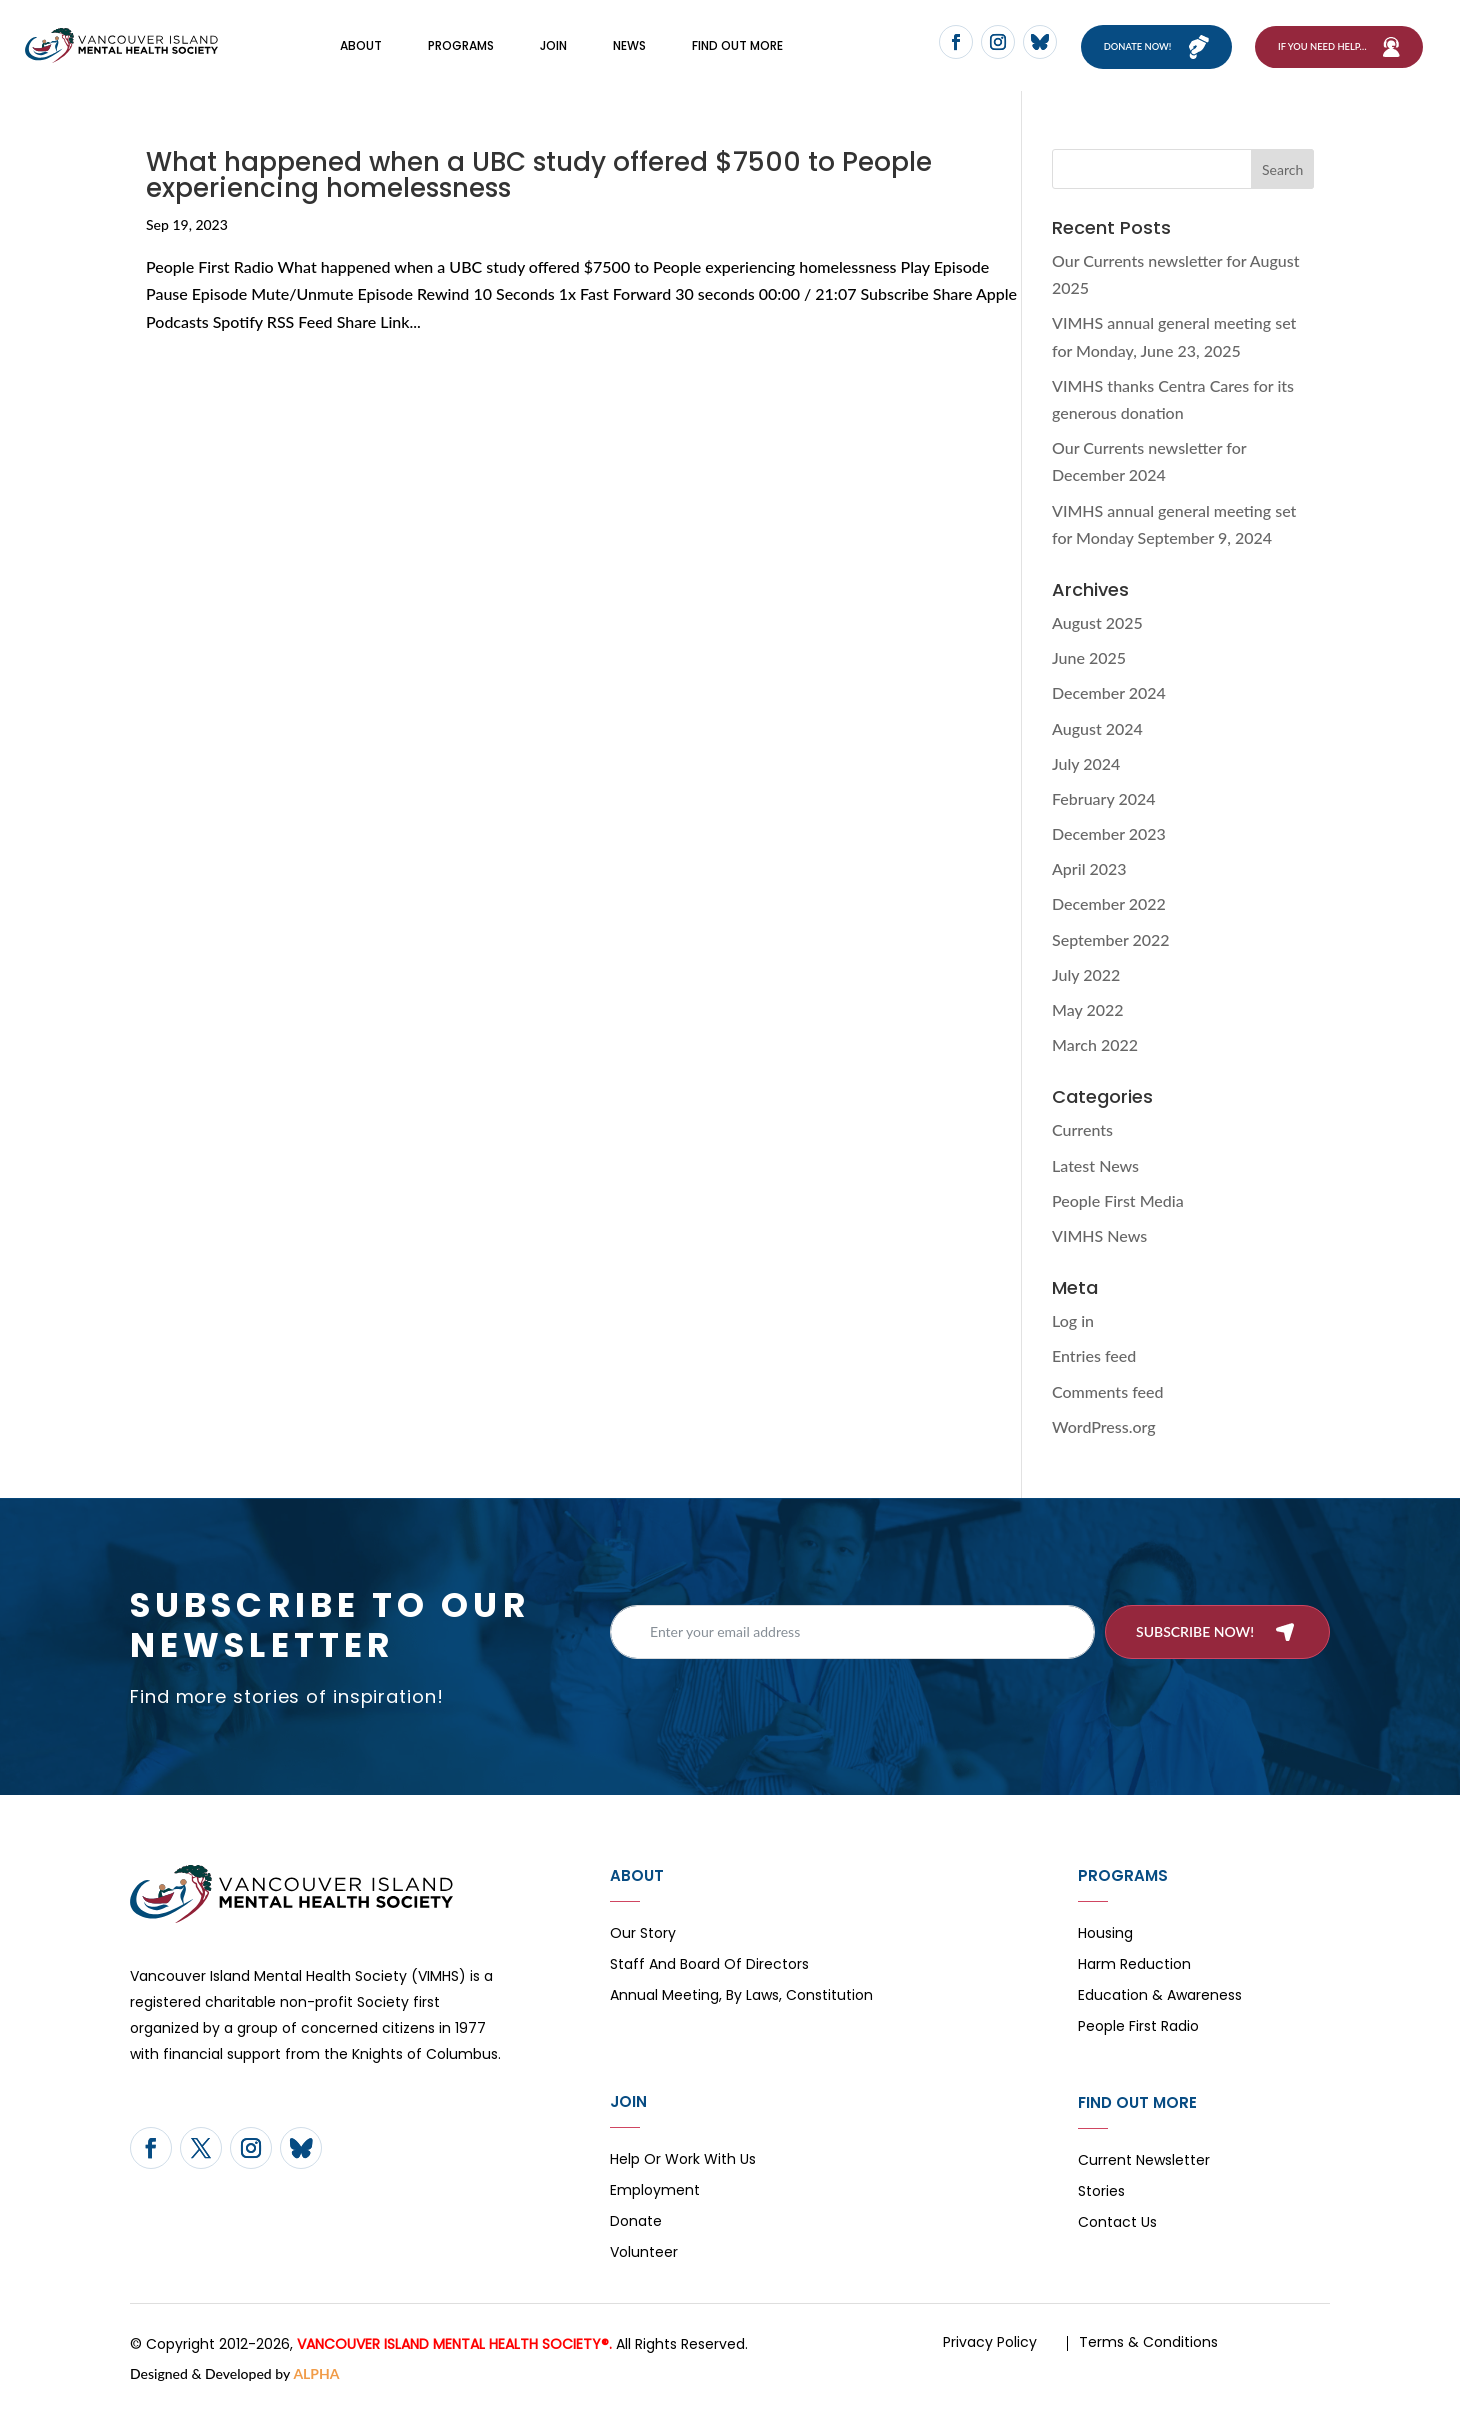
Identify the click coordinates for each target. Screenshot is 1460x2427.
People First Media (1118, 1225)
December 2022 (1109, 928)
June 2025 (1089, 682)
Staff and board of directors (709, 1990)
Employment (655, 2216)
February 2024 (1104, 823)
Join (553, 57)
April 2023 (1089, 893)
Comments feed (1107, 1415)
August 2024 (1097, 752)
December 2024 (1109, 717)
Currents (1082, 1154)
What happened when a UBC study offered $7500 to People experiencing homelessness (539, 200)
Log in (1073, 1345)
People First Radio (1138, 2052)
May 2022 (1088, 1034)
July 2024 (1086, 788)
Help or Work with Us (683, 2185)
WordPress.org (1104, 1451)
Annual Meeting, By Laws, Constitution (741, 2021)
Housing (1105, 1959)
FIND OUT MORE (737, 57)
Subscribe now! (1195, 1656)
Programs (461, 57)
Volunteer (644, 2278)
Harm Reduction (1134, 1990)
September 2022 (1111, 964)
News (629, 57)
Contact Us (1117, 2248)
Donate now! (1146, 58)
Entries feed (1094, 1380)
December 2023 (1109, 858)
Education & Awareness (1160, 2021)
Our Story (643, 1959)
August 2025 (1097, 647)
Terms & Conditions (1148, 2367)
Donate (636, 2247)
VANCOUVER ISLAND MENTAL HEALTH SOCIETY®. (454, 2369)
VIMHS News (1099, 1260)
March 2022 (1095, 1069)
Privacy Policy (990, 2367)
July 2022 (1086, 999)
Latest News (1095, 1189)
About (361, 57)
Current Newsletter (1144, 2186)
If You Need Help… (1322, 58)
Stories (1101, 2217)
